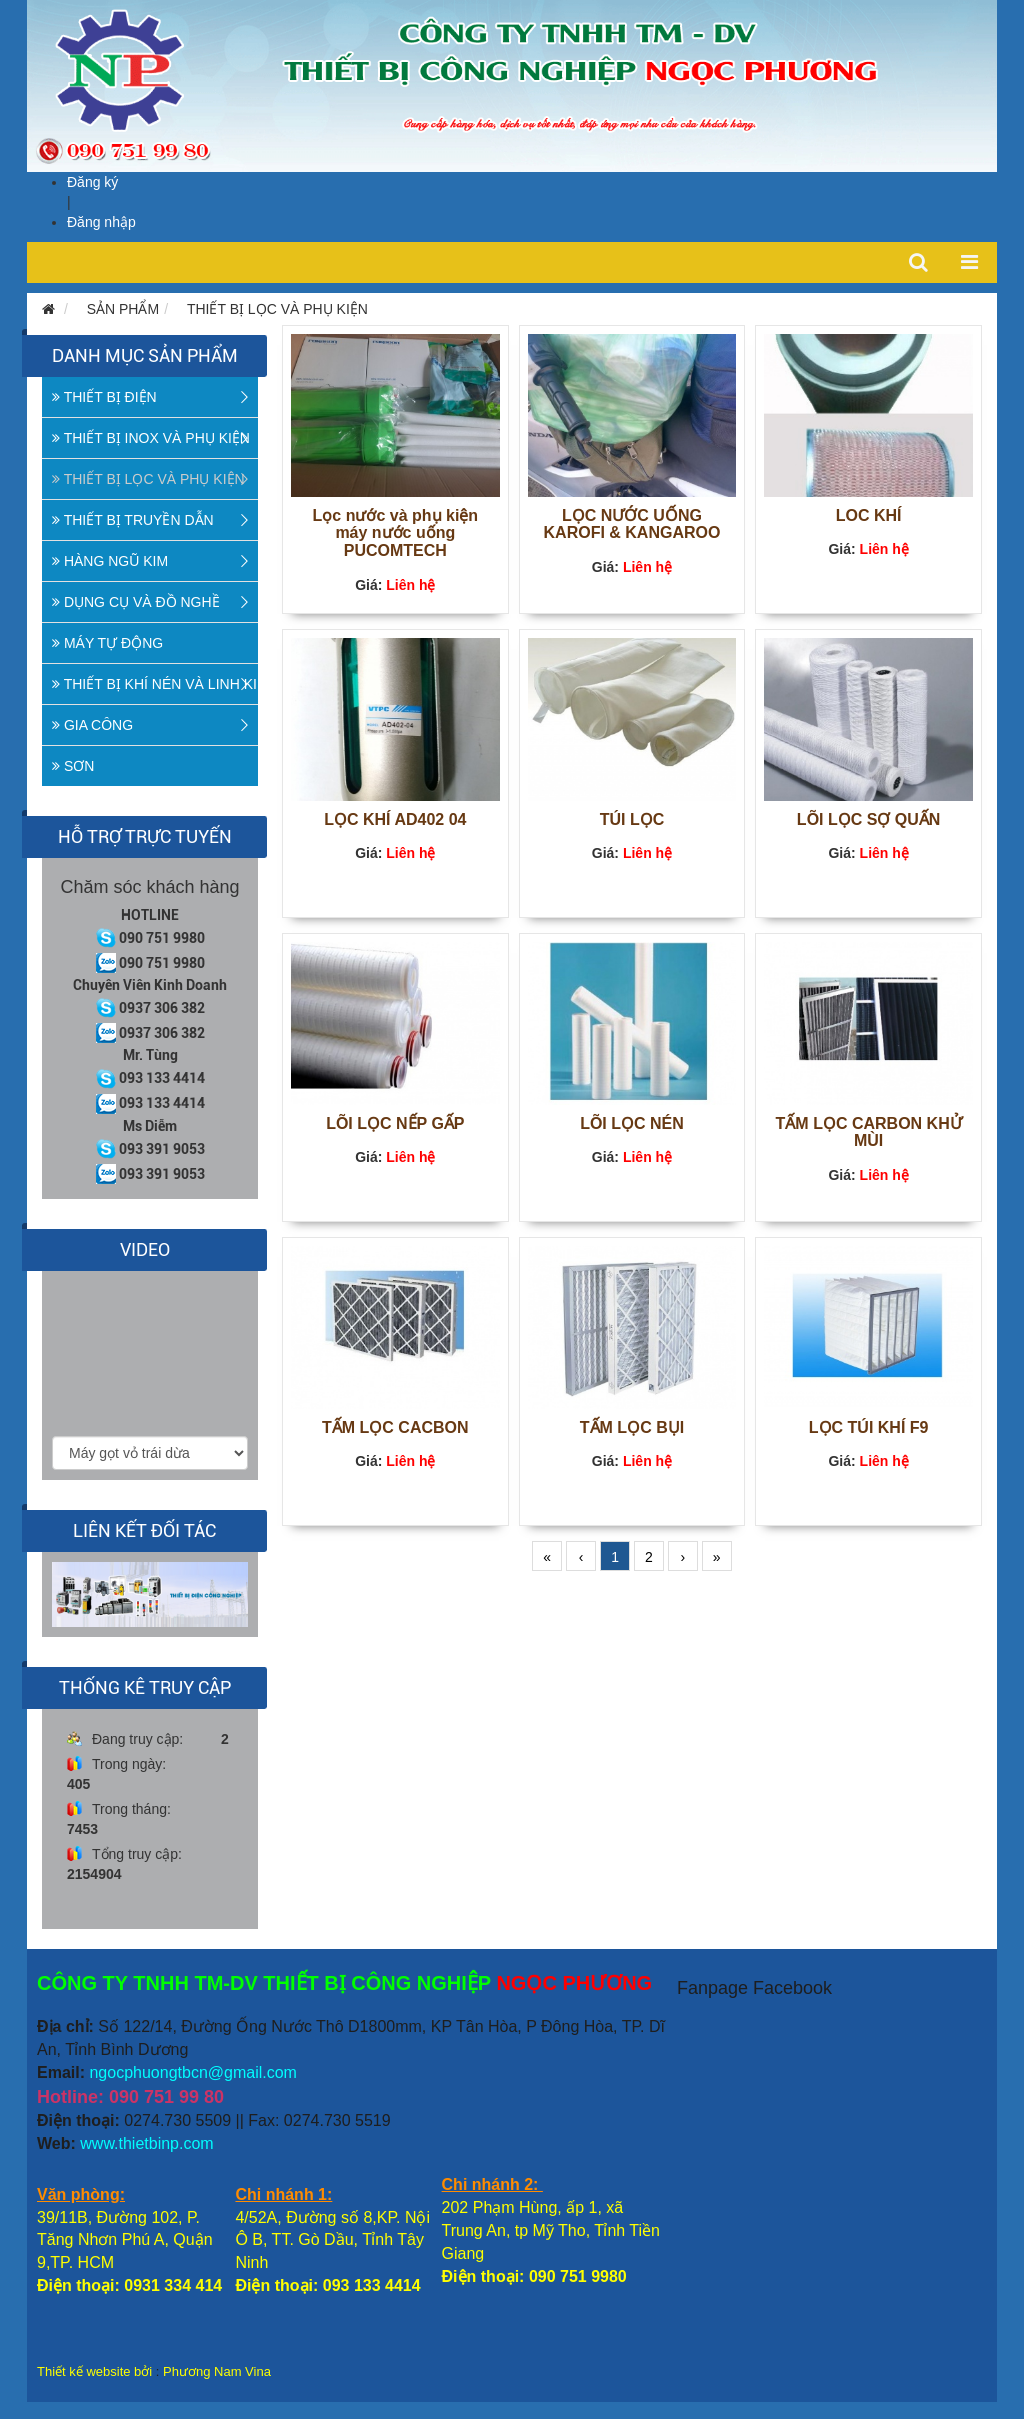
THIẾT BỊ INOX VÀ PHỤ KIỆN (151, 438)
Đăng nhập (101, 222)
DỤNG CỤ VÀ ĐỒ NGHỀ (136, 602)
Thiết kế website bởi (94, 2371)
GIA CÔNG (92, 725)
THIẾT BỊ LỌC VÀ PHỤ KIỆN (277, 309)
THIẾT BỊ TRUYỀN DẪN (133, 520)
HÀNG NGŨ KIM (110, 561)
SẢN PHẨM (123, 309)
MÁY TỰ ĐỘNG (107, 643)
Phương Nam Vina (217, 2371)
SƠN (73, 766)
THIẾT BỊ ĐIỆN (104, 397)
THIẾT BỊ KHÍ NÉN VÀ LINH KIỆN (155, 684)
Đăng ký (92, 182)
